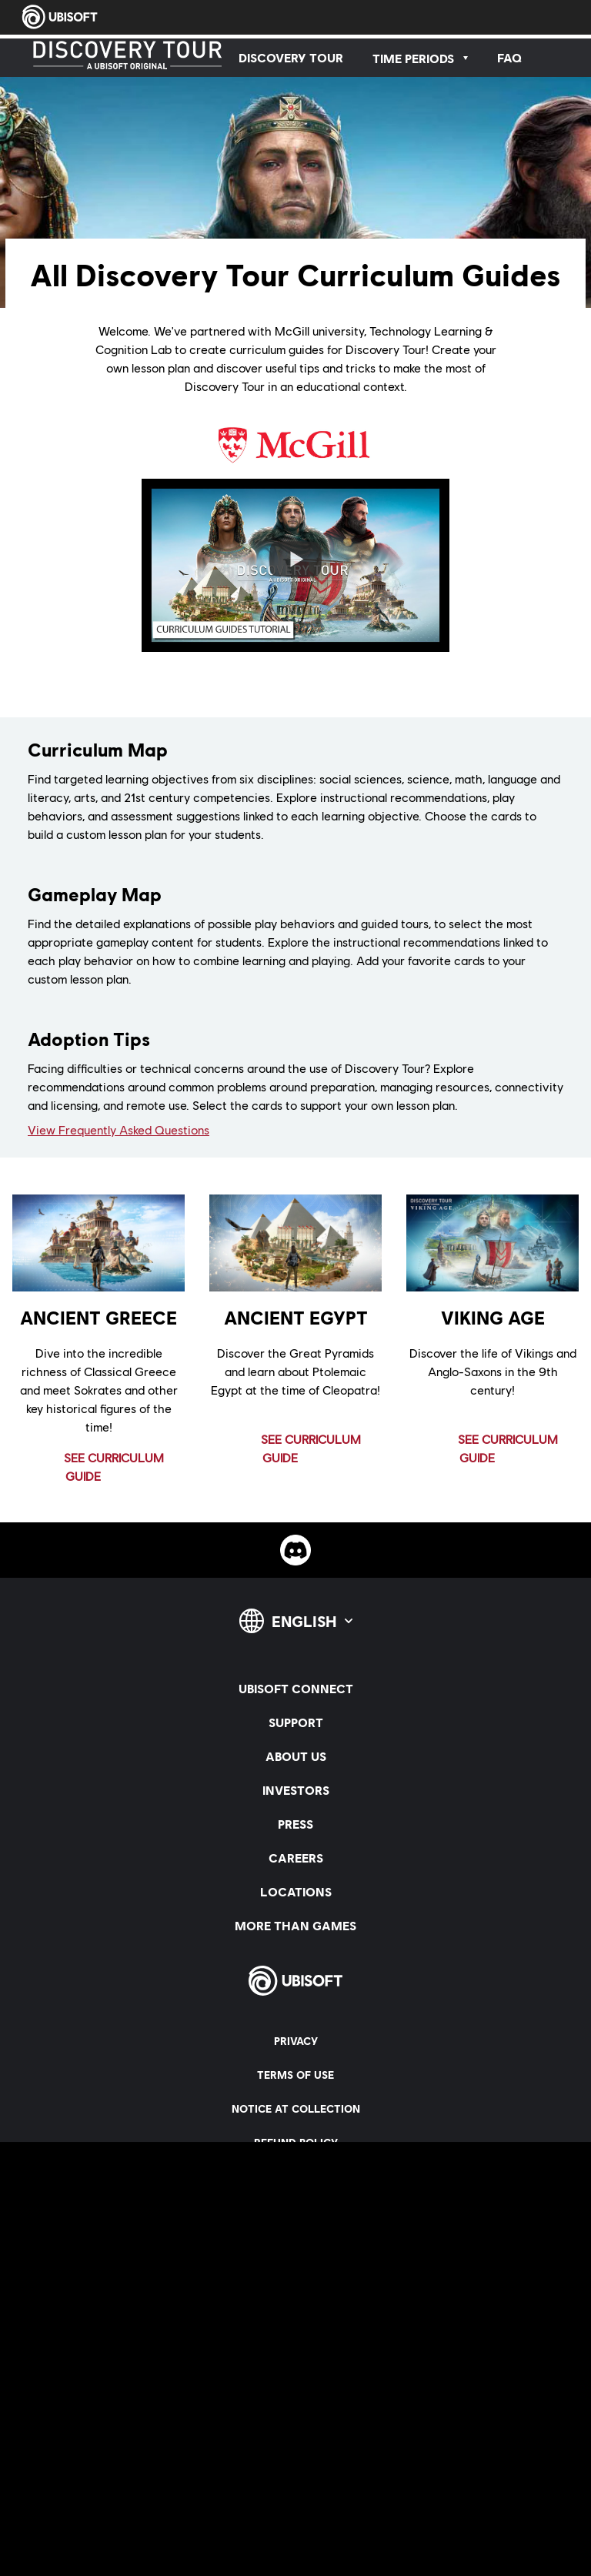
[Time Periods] (420, 58)
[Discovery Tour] (291, 57)
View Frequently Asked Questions (118, 1129)
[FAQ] (509, 57)
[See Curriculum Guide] (101, 1466)
